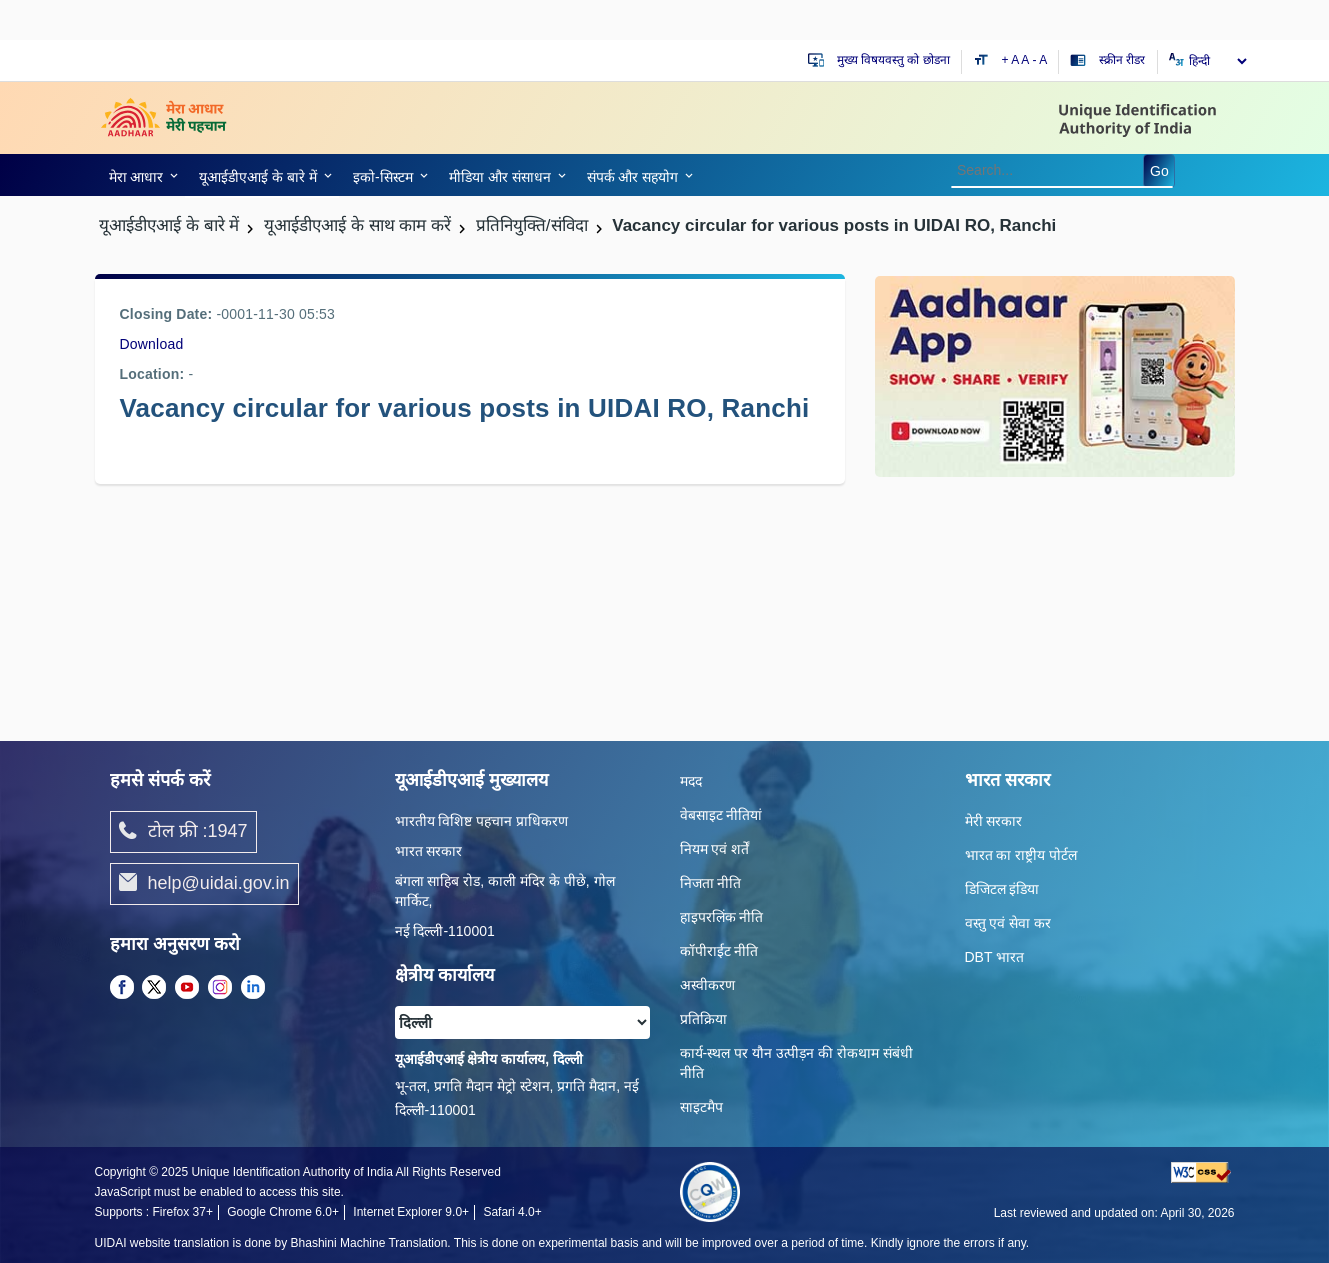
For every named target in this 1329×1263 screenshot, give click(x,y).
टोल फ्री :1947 (183, 832)
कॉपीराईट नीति (719, 951)
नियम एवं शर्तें (715, 849)
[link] (140, 175)
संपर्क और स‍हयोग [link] (633, 177)
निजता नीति (711, 883)
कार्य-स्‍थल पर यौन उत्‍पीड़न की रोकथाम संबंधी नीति (796, 1063)
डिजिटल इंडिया (1002, 889)
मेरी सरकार (994, 821)
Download (152, 344)
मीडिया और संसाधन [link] (500, 177)
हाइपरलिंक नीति (722, 917)
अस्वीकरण (707, 985)
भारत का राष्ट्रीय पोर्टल (1021, 855)
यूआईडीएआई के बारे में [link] (258, 177)
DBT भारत (995, 957)
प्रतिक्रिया (703, 1019)
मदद (691, 781)
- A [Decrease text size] (1040, 60)
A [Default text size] (1025, 60)
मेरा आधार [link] (136, 177)
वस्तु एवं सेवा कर (1008, 923)
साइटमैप (701, 1107)
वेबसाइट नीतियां (721, 815)
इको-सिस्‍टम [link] (383, 177)
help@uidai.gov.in (204, 884)
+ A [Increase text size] (1012, 60)
